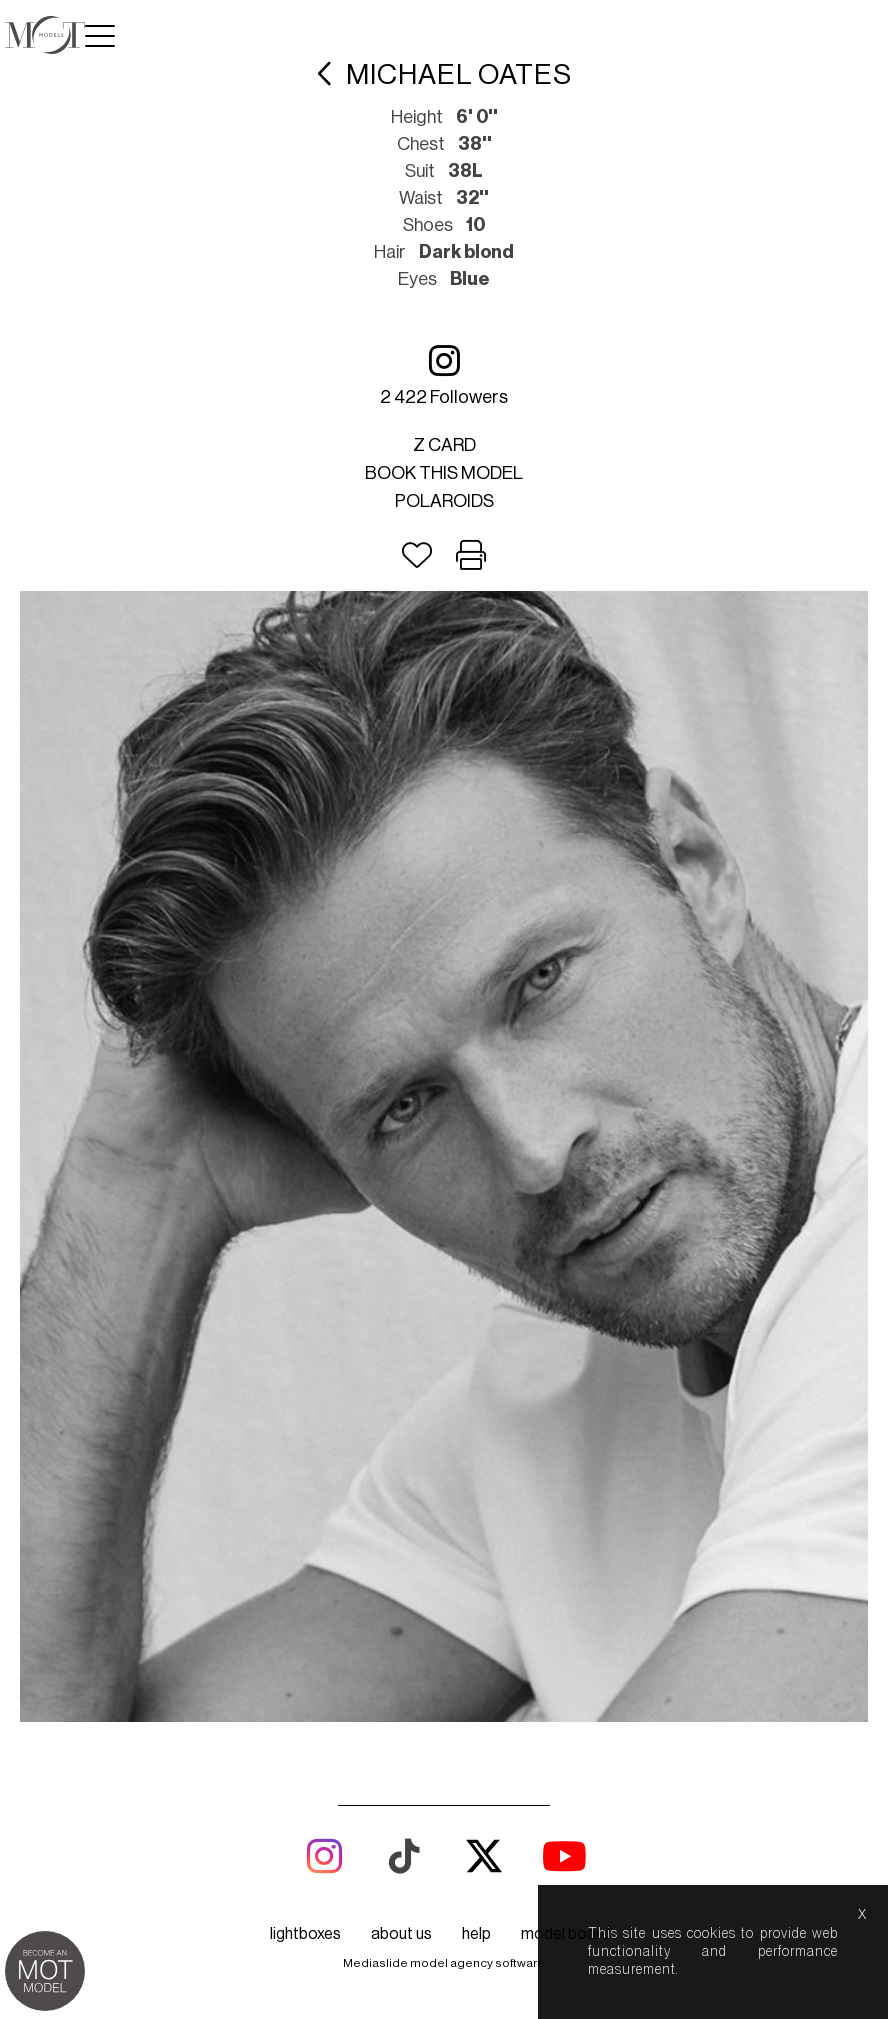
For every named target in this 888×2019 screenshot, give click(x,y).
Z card (444, 445)
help (476, 1934)
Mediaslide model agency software (444, 1963)
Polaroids (444, 501)
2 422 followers (444, 374)
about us (401, 1934)
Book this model (444, 473)
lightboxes (305, 1934)
